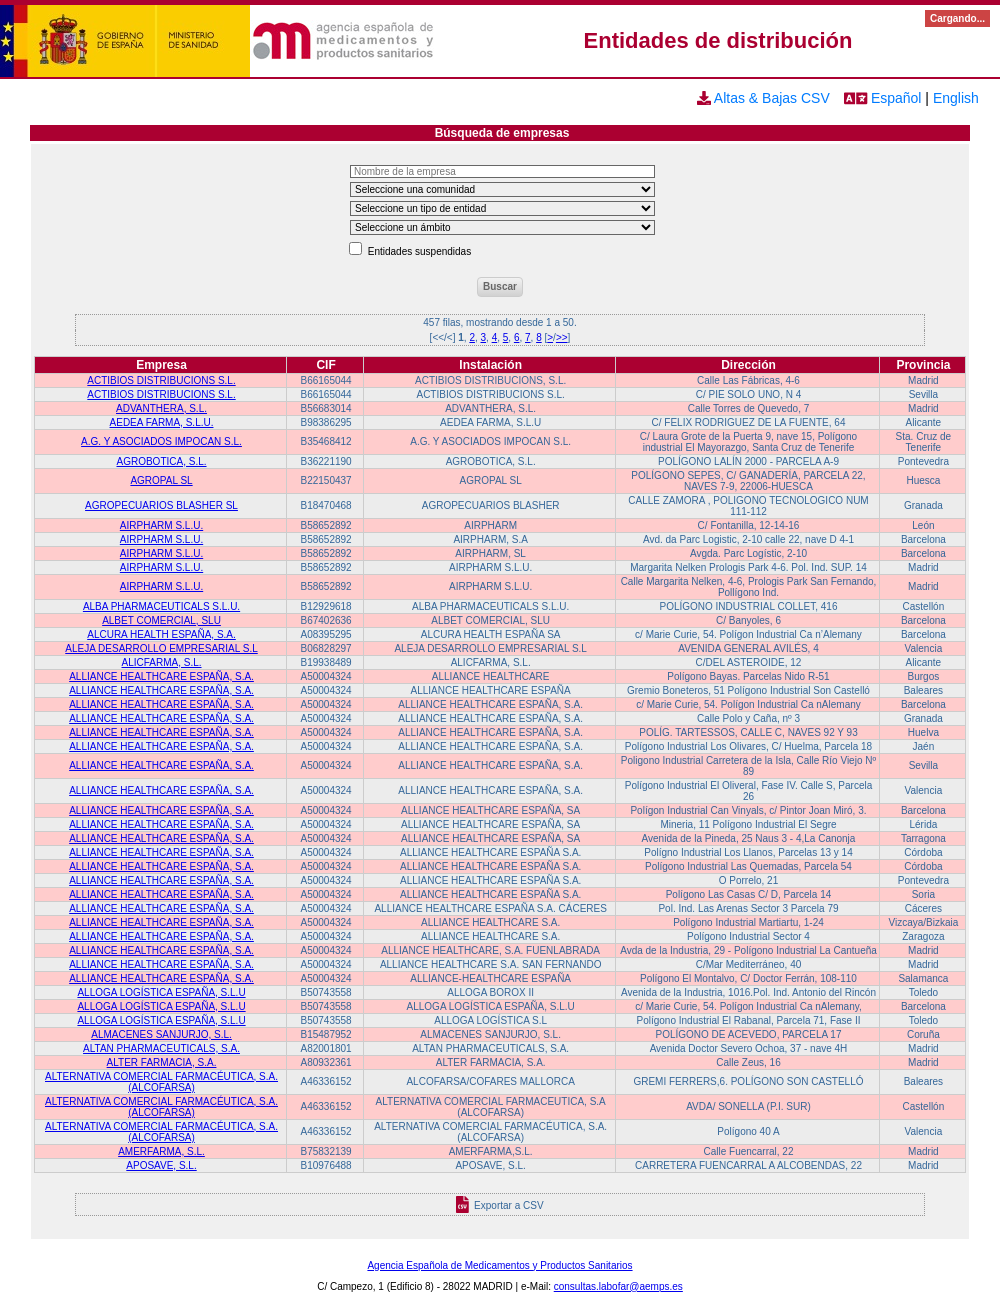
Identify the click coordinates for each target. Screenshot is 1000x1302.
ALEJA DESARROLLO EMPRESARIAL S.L (161, 648)
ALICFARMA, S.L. (162, 662)
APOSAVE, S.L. (161, 1165)
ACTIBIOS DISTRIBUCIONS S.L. (161, 380)
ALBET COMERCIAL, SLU (161, 620)
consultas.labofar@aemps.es (618, 1286)
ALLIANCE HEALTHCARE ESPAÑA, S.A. (161, 676)
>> (562, 337)
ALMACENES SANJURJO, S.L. (161, 1034)
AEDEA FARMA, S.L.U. (162, 422)
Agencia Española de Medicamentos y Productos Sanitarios (499, 1265)
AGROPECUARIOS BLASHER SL (161, 505)
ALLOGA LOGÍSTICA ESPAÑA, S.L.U (161, 992)
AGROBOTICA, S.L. (162, 461)
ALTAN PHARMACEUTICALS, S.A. (161, 1048)
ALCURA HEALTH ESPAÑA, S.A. (161, 634)
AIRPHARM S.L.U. (161, 525)
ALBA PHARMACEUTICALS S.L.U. (161, 606)
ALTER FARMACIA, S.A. (162, 1062)
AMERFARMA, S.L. (161, 1151)
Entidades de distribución (718, 40)
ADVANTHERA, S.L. (161, 408)
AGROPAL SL (161, 480)
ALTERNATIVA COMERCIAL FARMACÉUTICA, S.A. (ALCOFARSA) (161, 1082)
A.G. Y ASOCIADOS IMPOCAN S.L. (161, 441)
